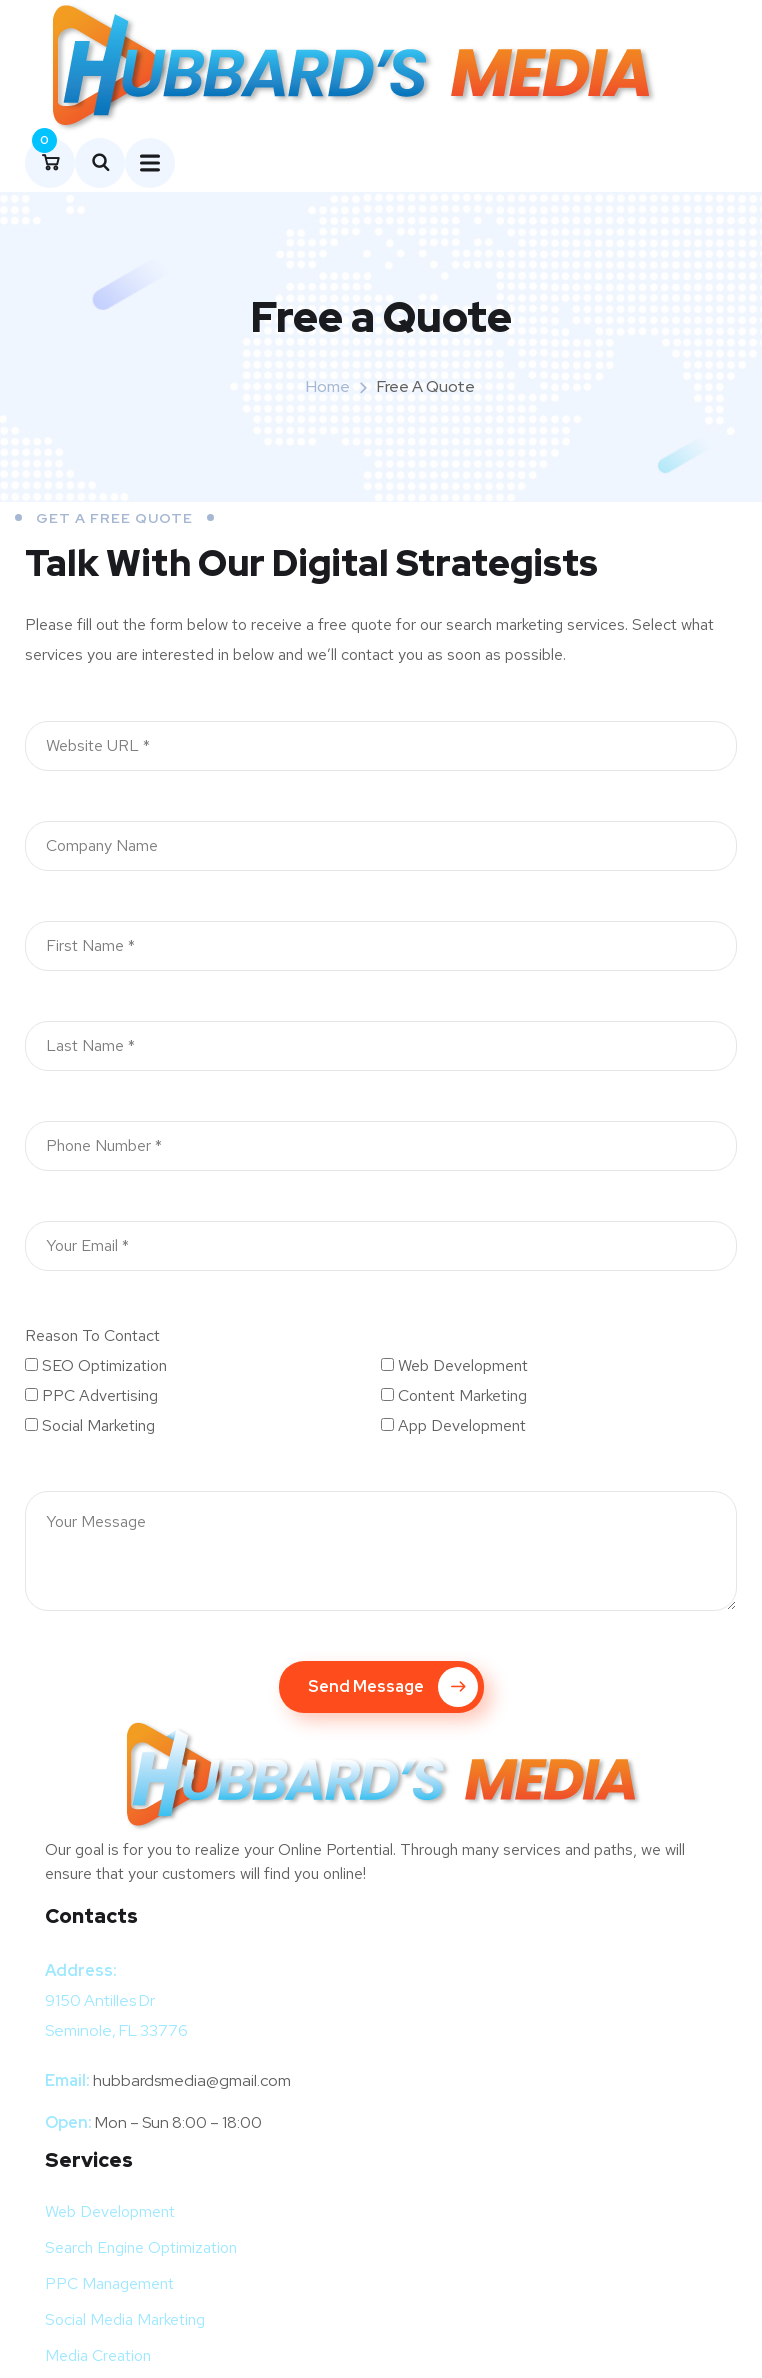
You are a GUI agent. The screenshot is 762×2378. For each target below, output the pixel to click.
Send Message (393, 1683)
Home (328, 382)
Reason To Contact (92, 1331)
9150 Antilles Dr (100, 1996)
